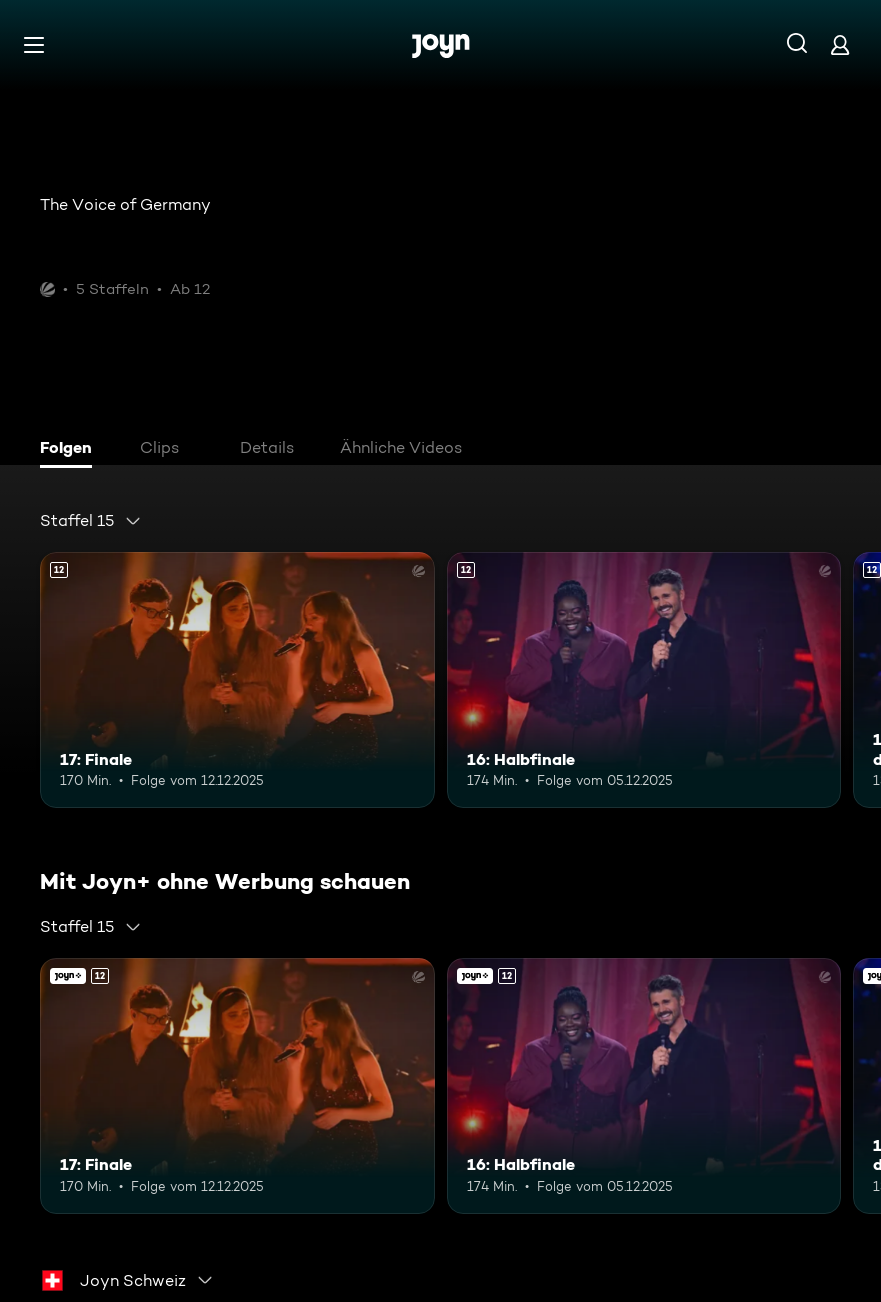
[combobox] (91, 521)
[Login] (840, 44)
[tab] (71, 450)
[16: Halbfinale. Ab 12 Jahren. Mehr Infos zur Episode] (644, 680)
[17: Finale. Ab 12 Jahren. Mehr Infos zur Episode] (237, 680)
